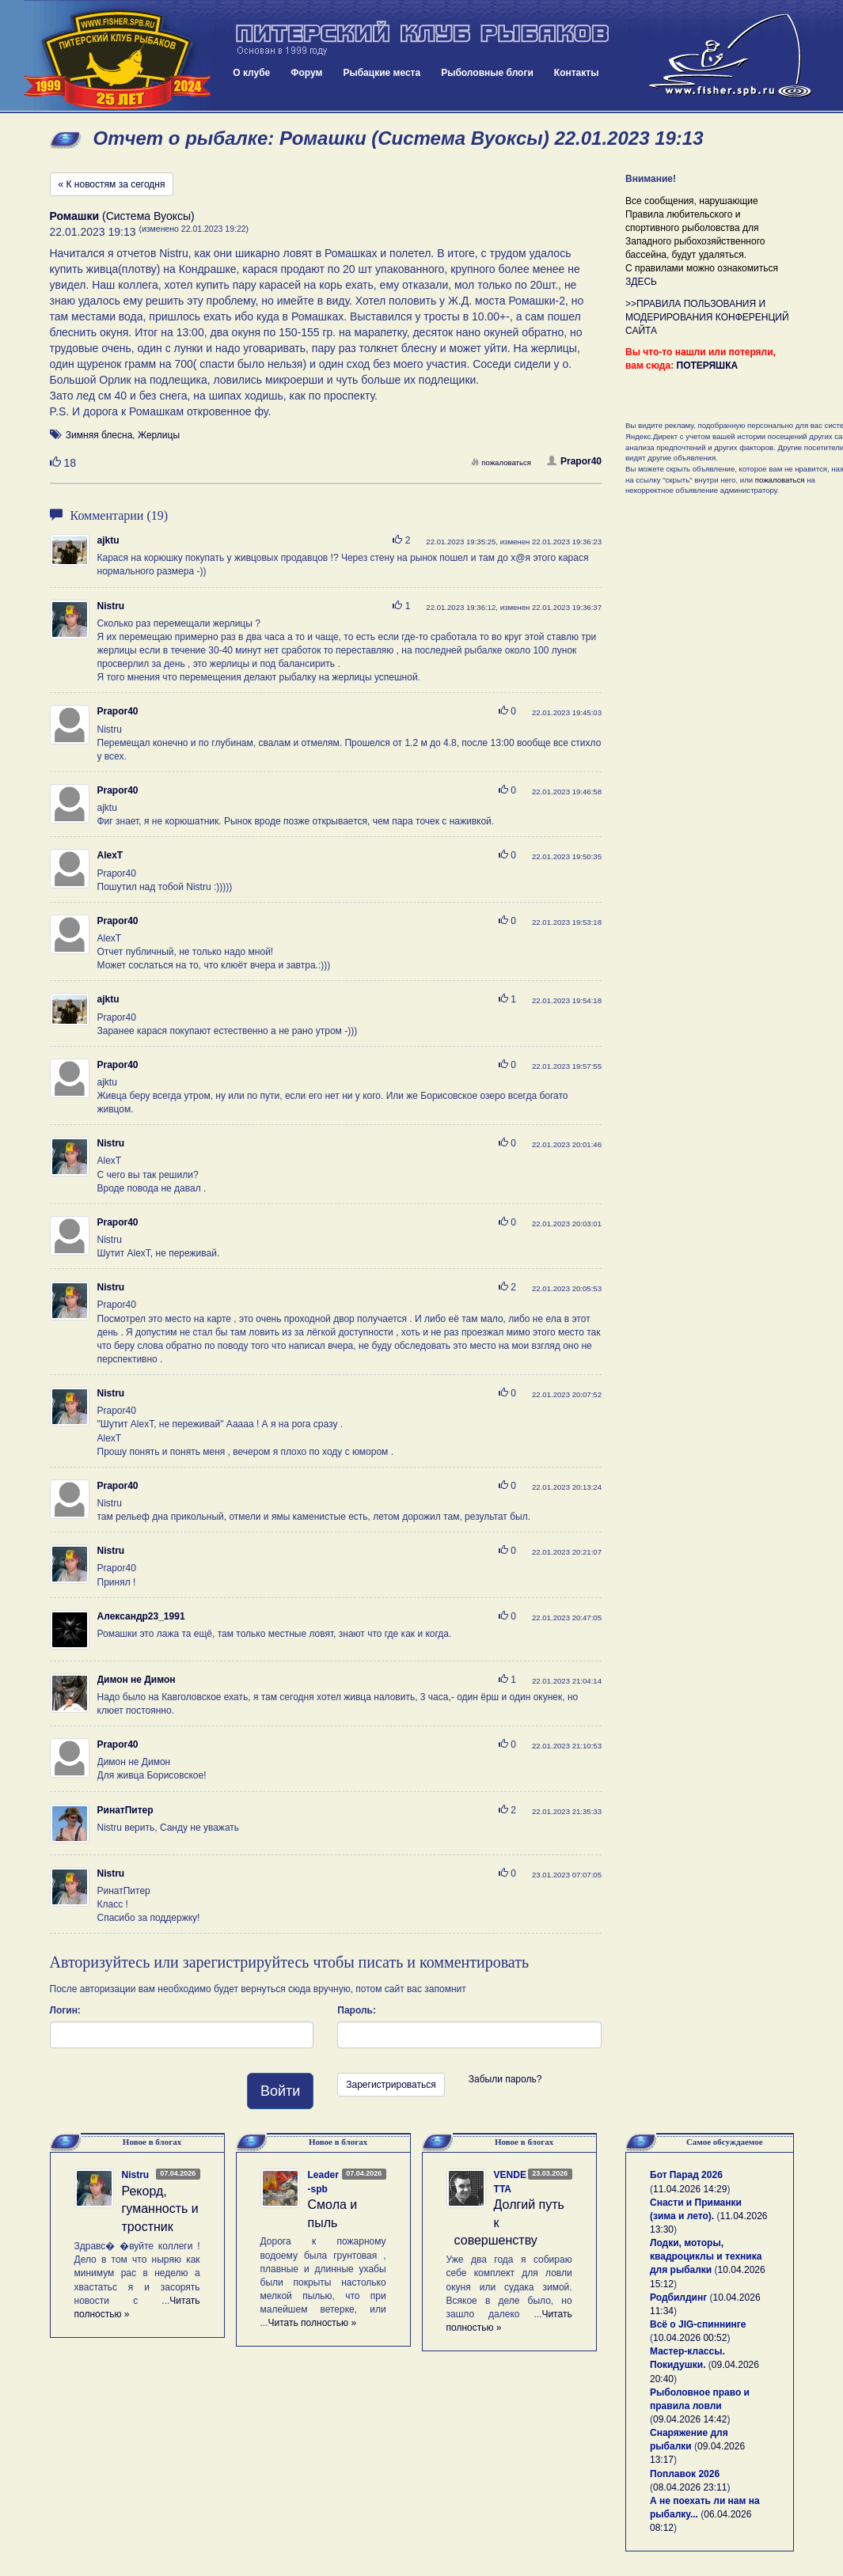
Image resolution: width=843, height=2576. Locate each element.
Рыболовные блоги (487, 72)
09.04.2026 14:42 (690, 2419)
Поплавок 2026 (685, 2473)
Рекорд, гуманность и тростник (160, 2209)
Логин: (65, 2010)
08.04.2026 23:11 (690, 2487)
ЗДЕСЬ (641, 281)
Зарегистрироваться (390, 2084)
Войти (280, 2091)
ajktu (108, 540)
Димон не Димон (136, 1679)
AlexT (110, 855)
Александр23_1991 (141, 1616)
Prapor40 (574, 461)
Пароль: (356, 2010)
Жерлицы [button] (159, 435)
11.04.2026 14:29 (690, 2189)
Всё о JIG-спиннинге (698, 2324)
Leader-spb (323, 2181)
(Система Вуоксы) (122, 216)
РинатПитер (125, 1810)
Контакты (576, 72)
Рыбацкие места (381, 72)
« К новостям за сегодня (112, 184)
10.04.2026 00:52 (690, 2337)
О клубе (251, 72)
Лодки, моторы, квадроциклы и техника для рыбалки (705, 2256)
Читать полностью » (312, 2322)
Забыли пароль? (505, 2079)
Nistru (111, 606)
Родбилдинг (678, 2297)
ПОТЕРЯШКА (708, 365)
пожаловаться (501, 462)
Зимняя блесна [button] (99, 435)
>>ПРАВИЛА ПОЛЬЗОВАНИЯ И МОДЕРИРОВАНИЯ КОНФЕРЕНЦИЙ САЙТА (707, 317)
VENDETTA (510, 2181)
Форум (306, 72)
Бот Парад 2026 (686, 2174)
